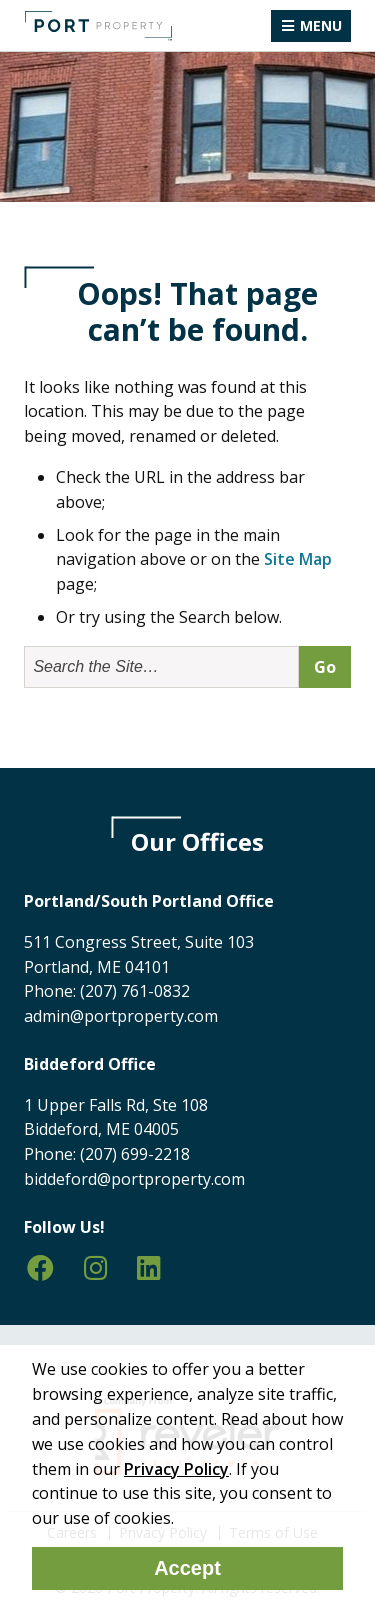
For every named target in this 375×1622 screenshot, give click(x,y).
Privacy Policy (176, 1469)
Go (325, 667)
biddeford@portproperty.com (134, 1179)
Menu (321, 25)
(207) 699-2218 (135, 1154)
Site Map (298, 559)
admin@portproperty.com (121, 1016)
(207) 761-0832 (135, 991)
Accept (187, 1568)
